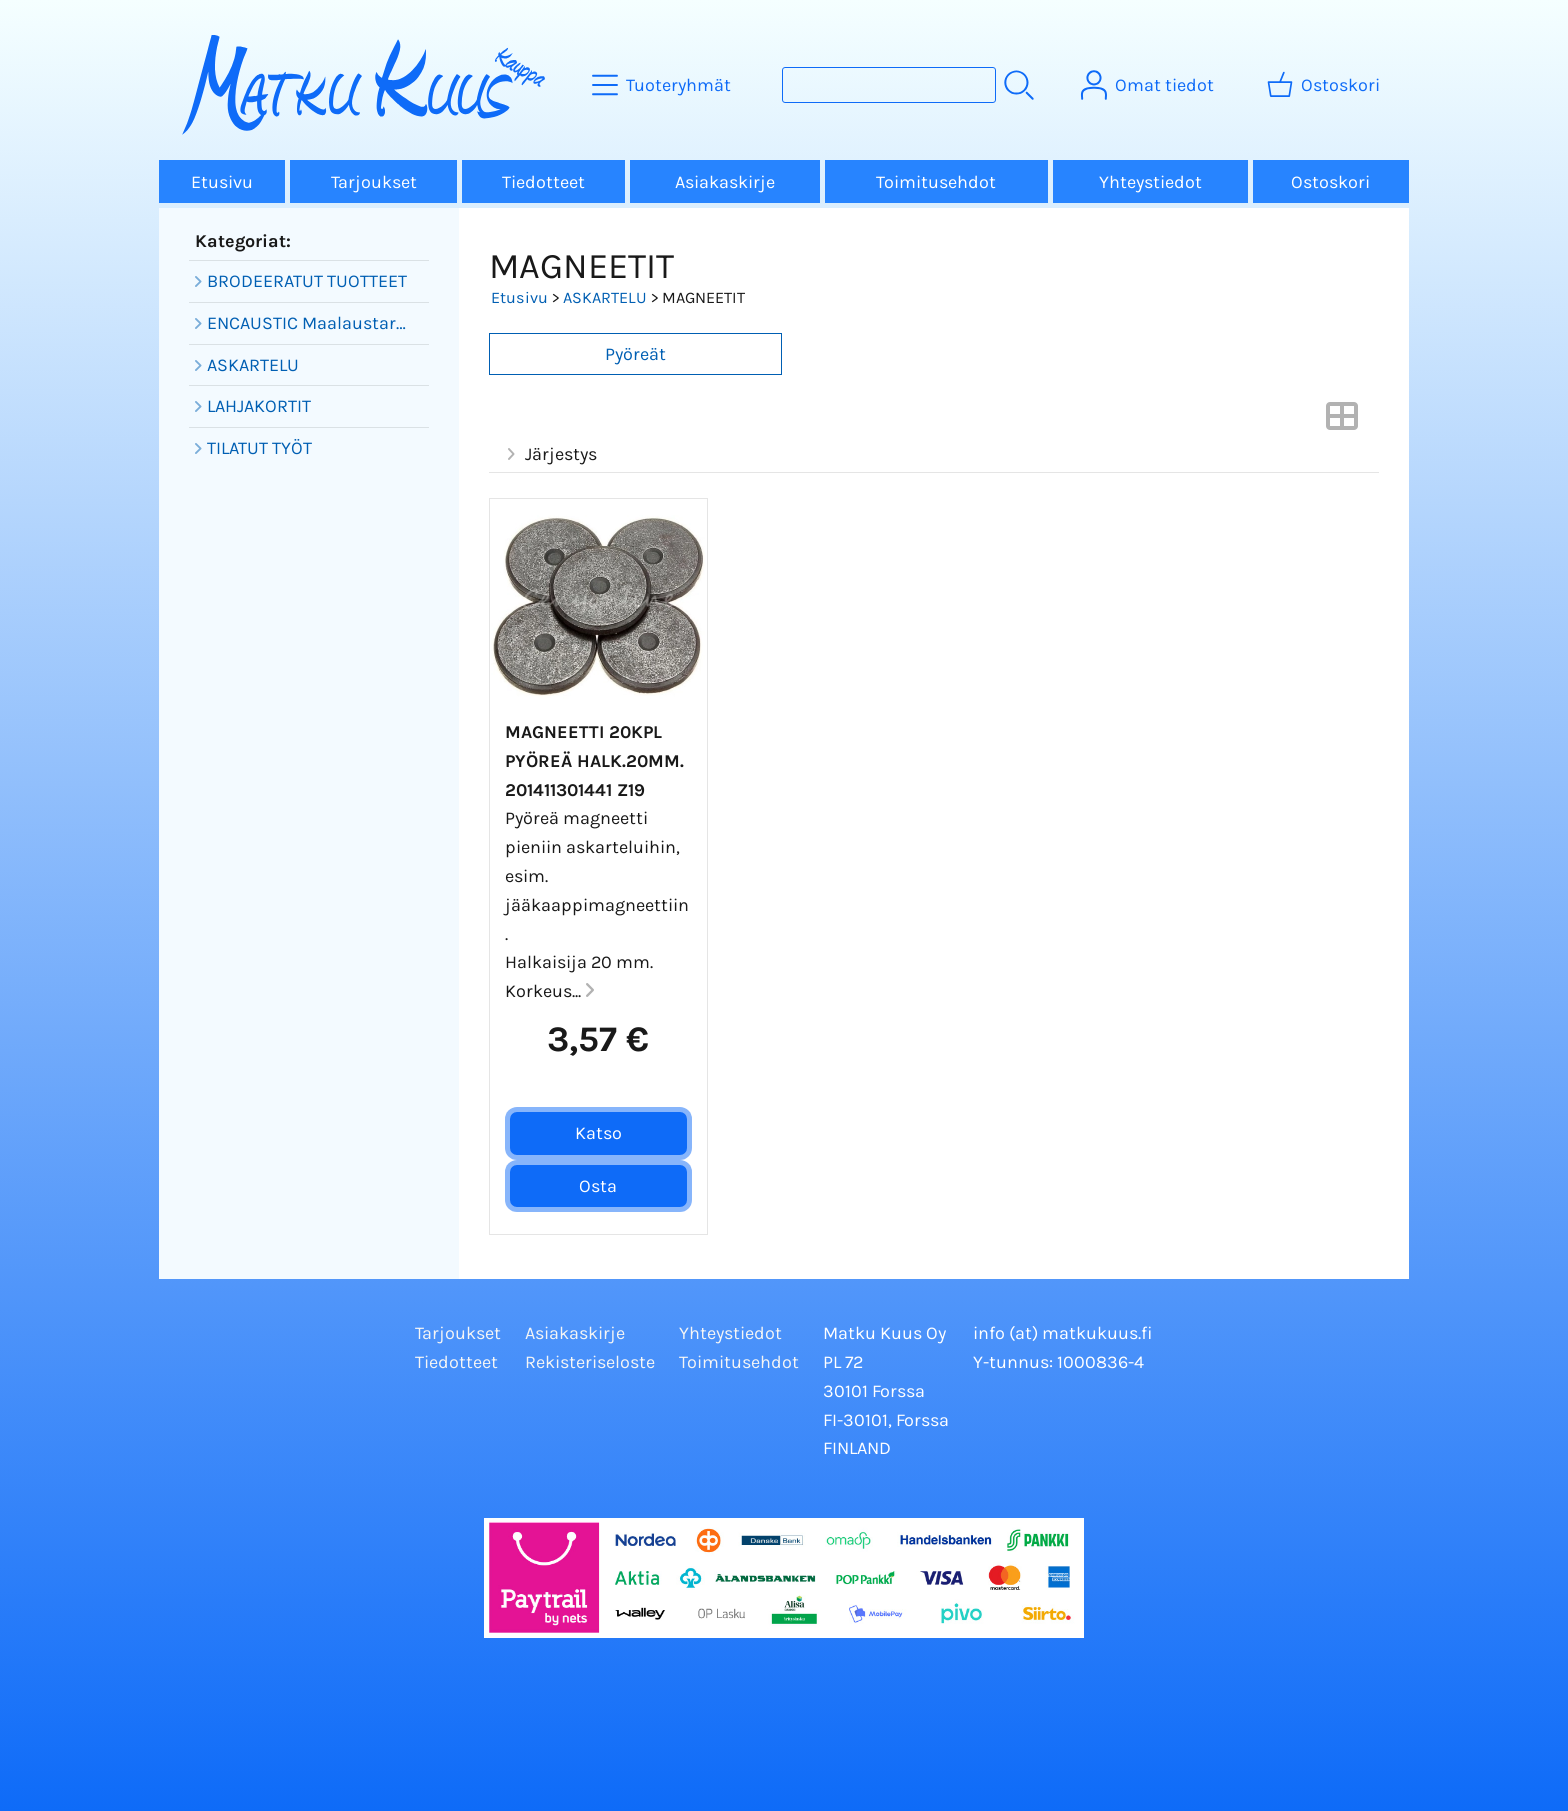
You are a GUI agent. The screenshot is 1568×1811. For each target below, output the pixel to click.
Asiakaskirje (725, 182)
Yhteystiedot (1150, 182)
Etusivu (222, 182)
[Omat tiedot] (1149, 85)
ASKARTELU (605, 297)
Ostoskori (1330, 182)
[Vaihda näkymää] (1342, 422)
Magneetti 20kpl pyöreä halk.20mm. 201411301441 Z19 (594, 761)
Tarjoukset (374, 182)
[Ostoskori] (1325, 85)
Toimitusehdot (936, 182)
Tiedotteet (543, 182)
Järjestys (549, 454)
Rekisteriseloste (590, 1362)
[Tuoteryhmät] (663, 85)
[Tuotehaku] (889, 85)
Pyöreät (635, 354)
